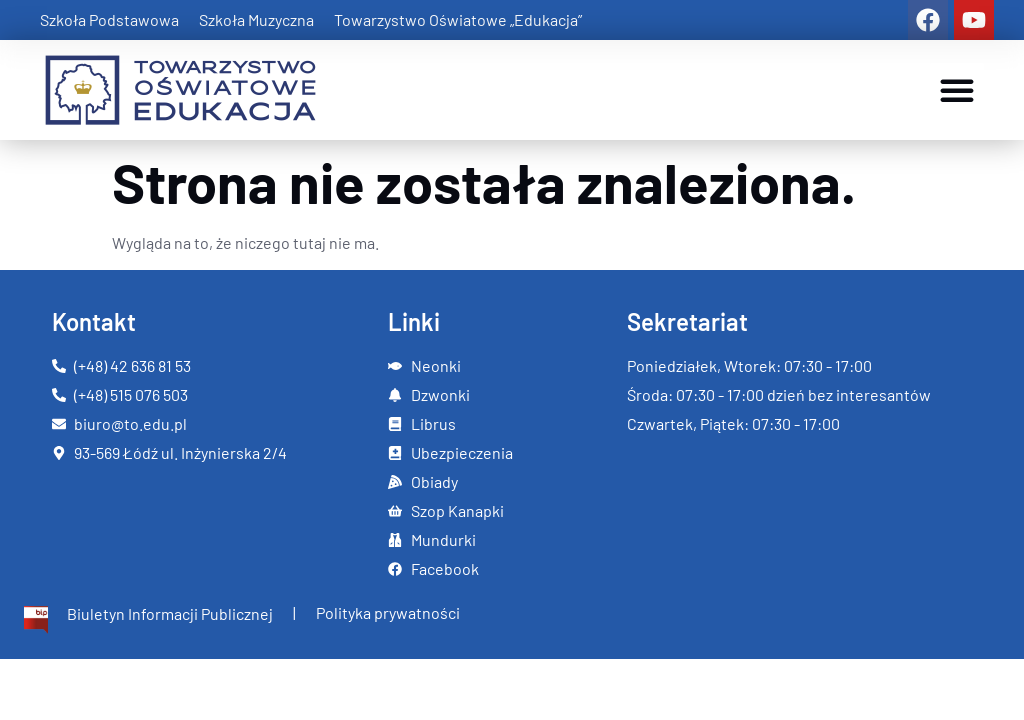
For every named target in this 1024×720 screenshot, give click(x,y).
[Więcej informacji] (146, 620)
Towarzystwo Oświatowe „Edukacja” (458, 19)
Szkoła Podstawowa (109, 19)
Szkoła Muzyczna (256, 19)
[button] (957, 90)
